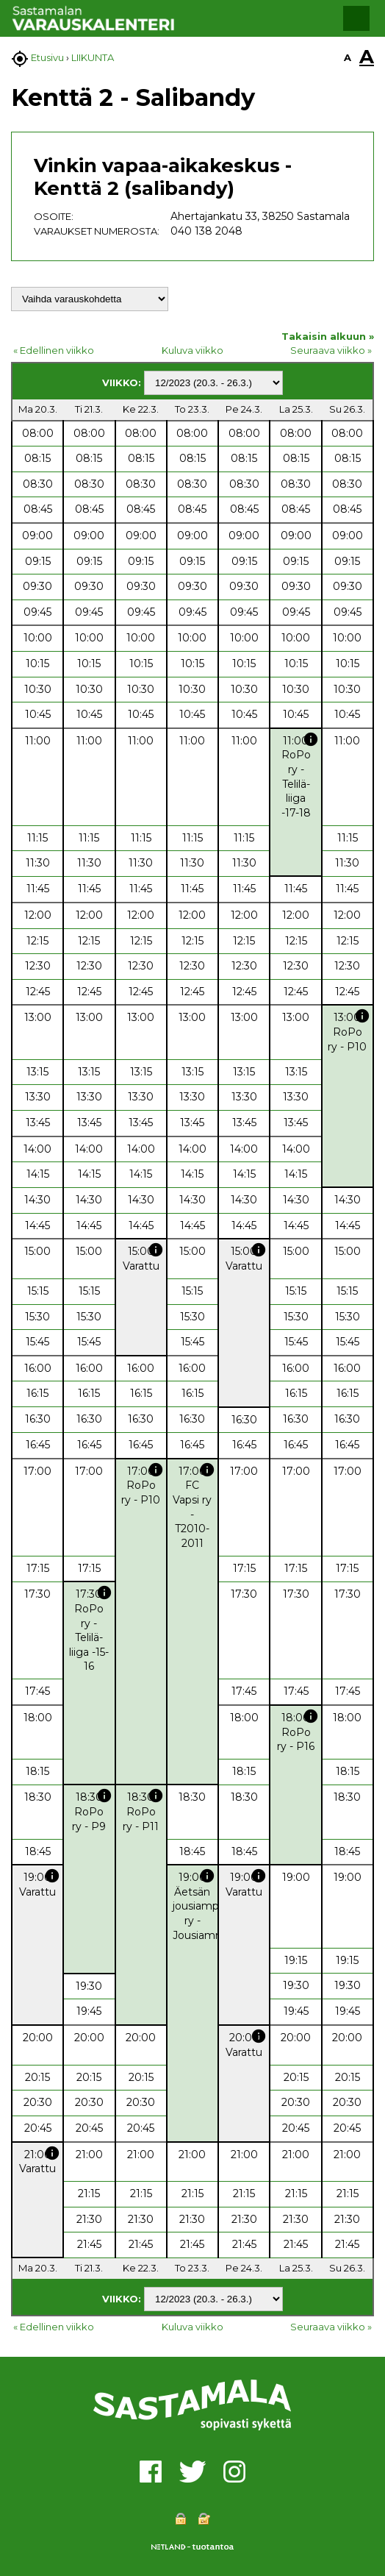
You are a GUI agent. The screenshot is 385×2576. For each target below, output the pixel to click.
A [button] (347, 57)
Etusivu (47, 57)
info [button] (311, 739)
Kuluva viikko (192, 350)
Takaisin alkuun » (327, 336)
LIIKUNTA (92, 57)
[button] (356, 18)
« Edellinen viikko (53, 350)
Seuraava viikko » (331, 350)
